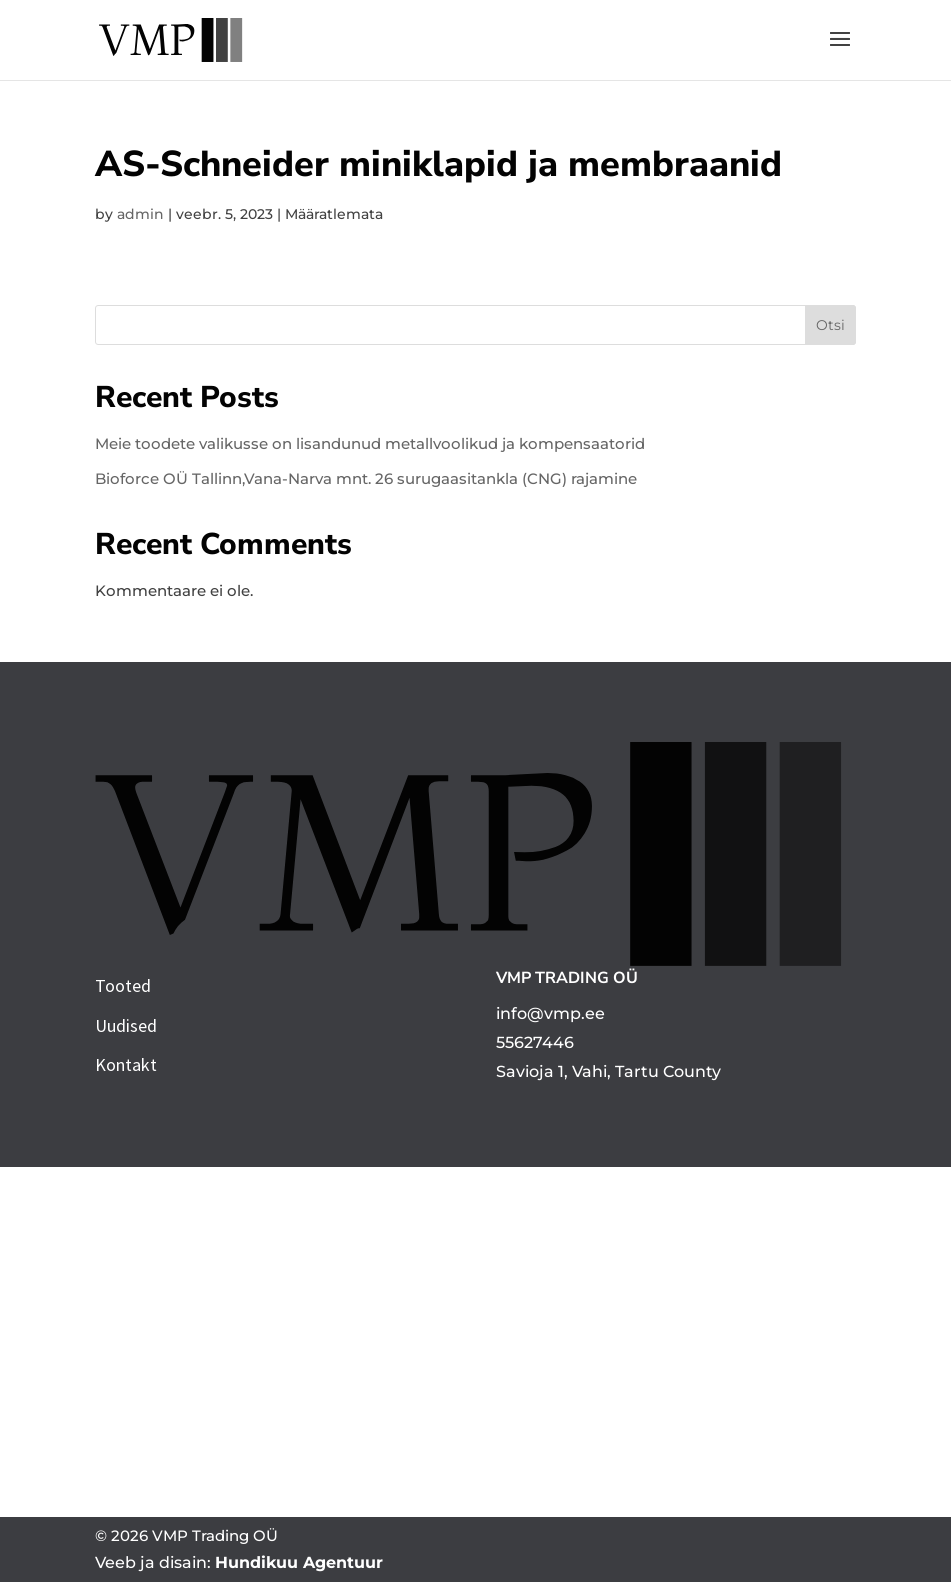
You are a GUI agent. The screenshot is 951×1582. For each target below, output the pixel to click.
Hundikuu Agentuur (299, 1562)
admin (140, 214)
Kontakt (126, 1064)
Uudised (126, 1025)
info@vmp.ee (550, 1013)
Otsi (830, 325)
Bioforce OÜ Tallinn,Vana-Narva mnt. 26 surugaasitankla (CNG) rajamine (366, 478)
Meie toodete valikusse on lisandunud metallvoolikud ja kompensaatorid (370, 443)
